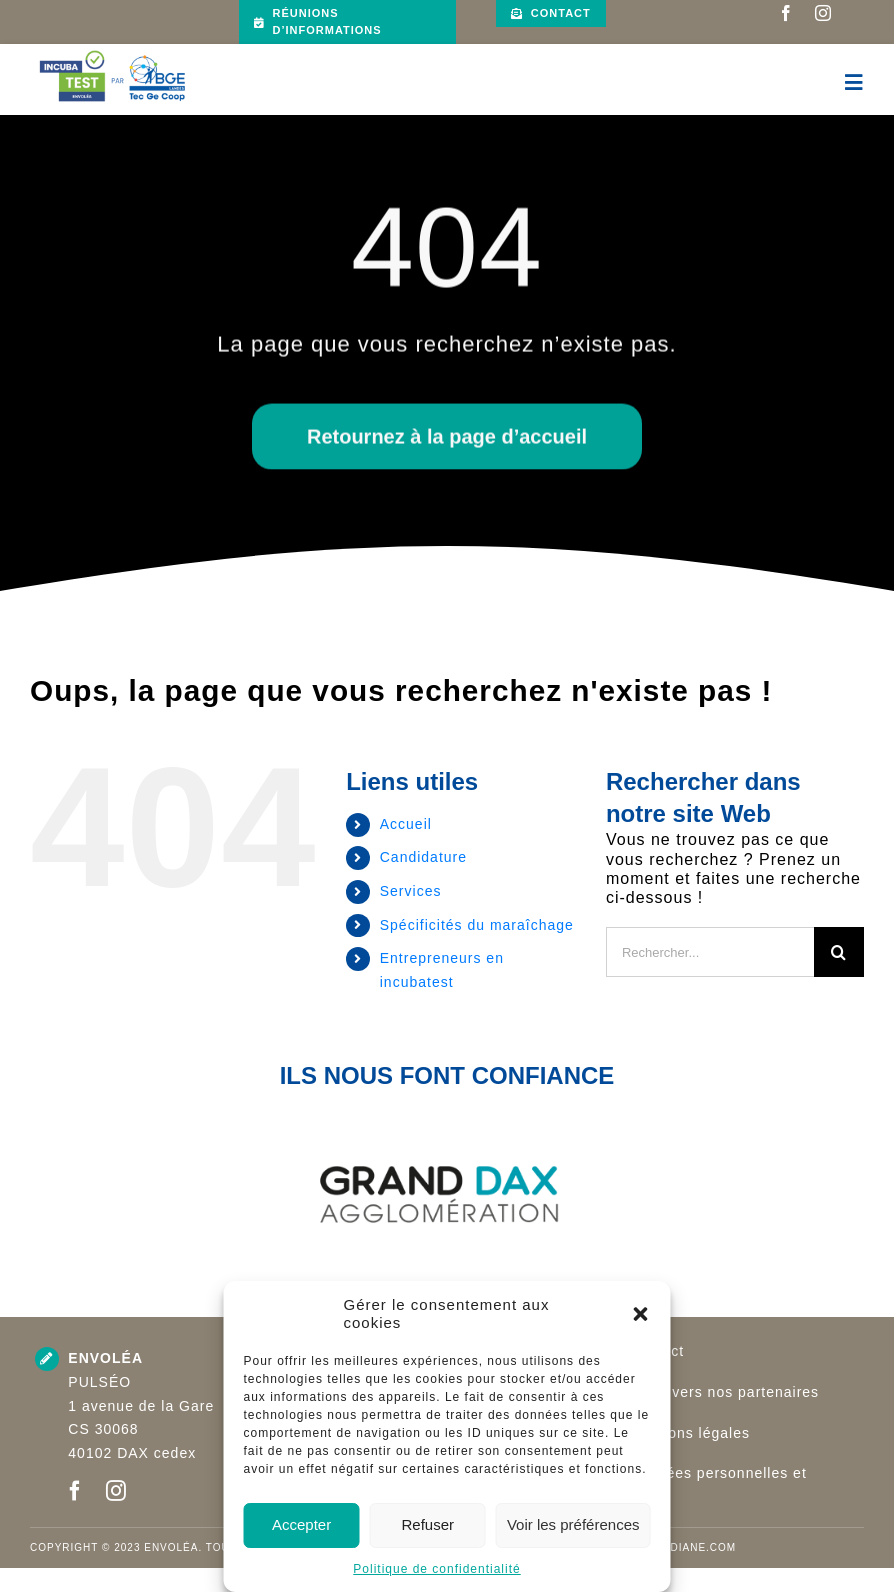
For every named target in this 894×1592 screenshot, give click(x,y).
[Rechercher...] (710, 952)
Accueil (406, 824)
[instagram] (823, 13)
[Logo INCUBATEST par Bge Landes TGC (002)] (112, 51)
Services (411, 891)
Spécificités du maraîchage (477, 925)
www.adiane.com (682, 1547)
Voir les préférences (573, 1524)
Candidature (423, 857)
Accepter (301, 1524)
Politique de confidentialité (436, 1569)
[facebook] (786, 13)
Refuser (428, 1524)
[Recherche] (839, 952)
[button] (641, 1314)
